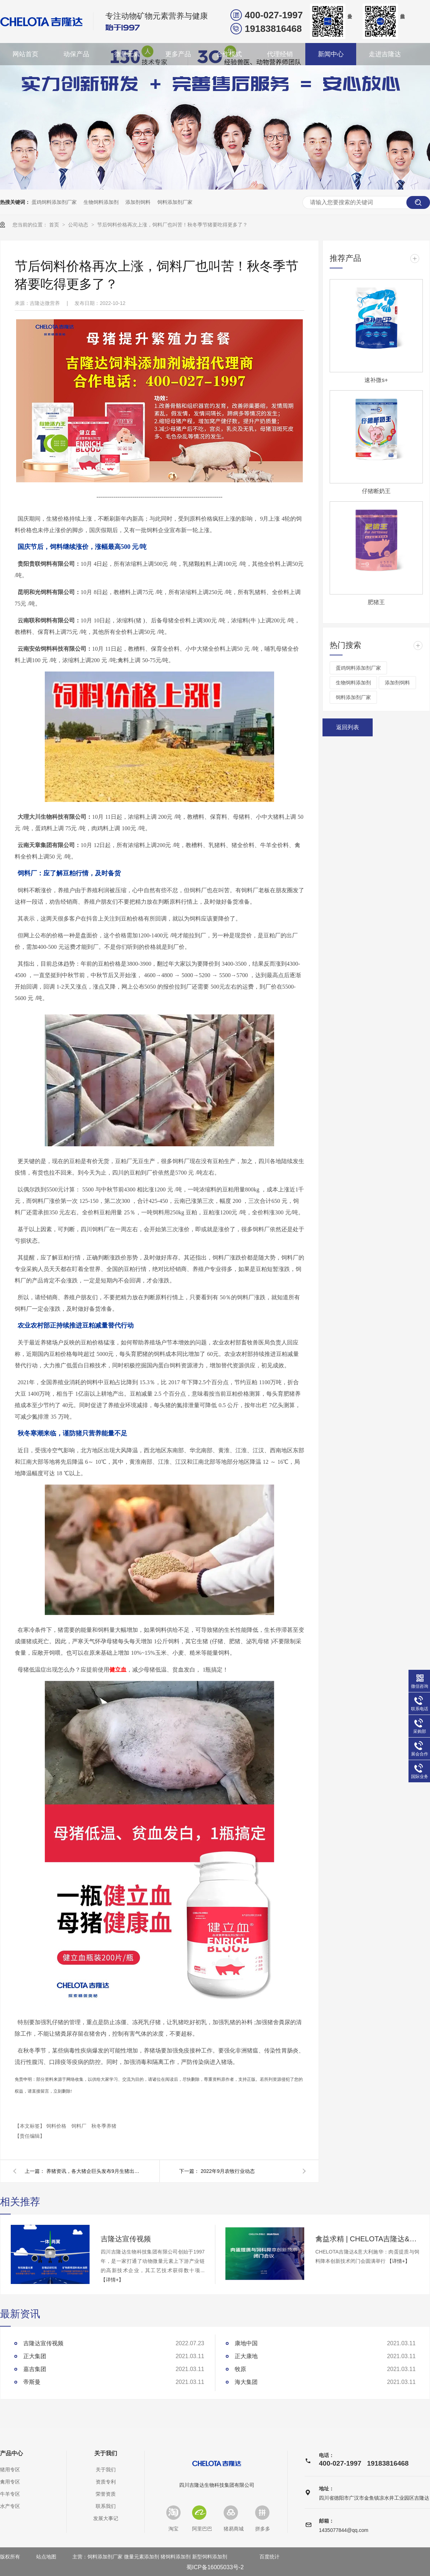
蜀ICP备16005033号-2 (215, 2567)
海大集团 (246, 2382)
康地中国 (246, 2343)
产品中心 (11, 2453)
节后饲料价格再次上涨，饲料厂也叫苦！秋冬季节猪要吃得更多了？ (172, 225)
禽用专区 (10, 2482)
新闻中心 (331, 54)
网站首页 (25, 54)
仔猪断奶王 (376, 491)
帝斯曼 (31, 2382)
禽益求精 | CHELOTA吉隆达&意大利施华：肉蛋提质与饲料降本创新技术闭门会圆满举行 (367, 2239)
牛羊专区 (10, 2494)
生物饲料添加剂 (101, 202)
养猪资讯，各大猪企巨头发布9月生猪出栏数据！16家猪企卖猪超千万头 (92, 2171)
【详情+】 (112, 2280)
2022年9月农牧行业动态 (228, 2171)
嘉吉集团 (34, 2369)
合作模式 (229, 54)
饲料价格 (57, 2126)
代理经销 (280, 54)
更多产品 (178, 54)
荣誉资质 (106, 2494)
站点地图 (46, 2557)
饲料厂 (79, 2126)
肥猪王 (376, 602)
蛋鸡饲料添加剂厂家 (54, 202)
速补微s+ (376, 380)
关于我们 (105, 2453)
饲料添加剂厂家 (174, 202)
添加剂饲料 (137, 202)
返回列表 (347, 727)
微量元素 (127, 54)
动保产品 (76, 54)
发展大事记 (105, 2518)
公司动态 (79, 225)
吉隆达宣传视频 (126, 2239)
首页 (55, 225)
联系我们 (106, 2506)
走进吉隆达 (385, 54)
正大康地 (246, 2356)
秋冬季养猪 (103, 2126)
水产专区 (10, 2506)
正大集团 (34, 2356)
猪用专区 (10, 2469)
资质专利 (106, 2482)
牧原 (240, 2369)
